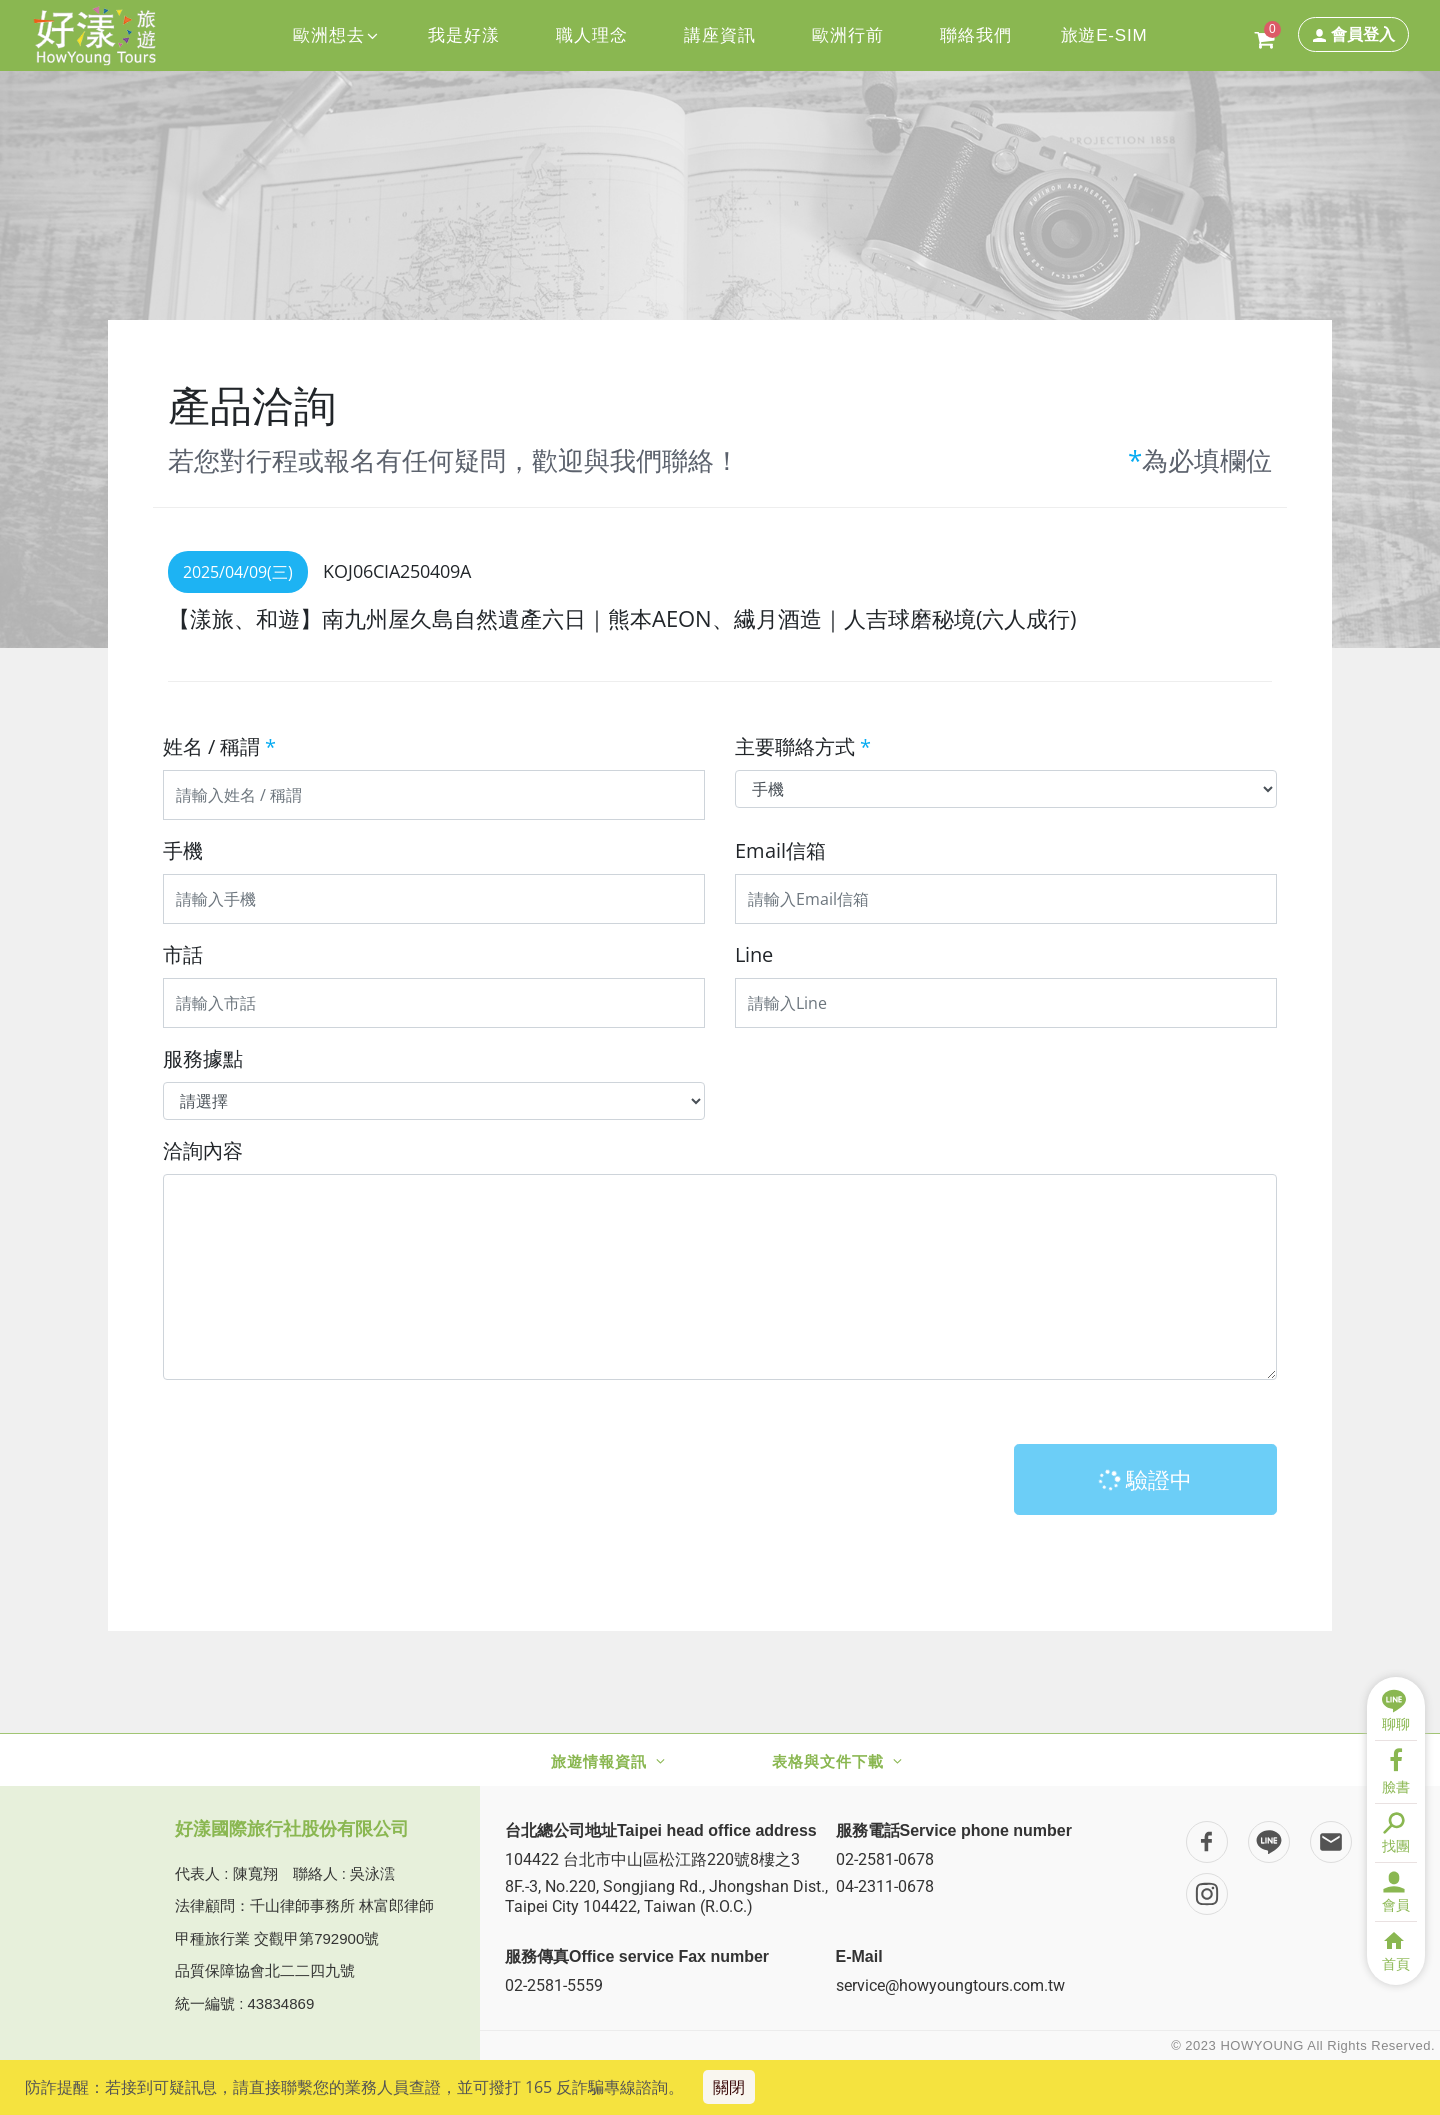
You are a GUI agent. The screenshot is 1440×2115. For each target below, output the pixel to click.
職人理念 (591, 35)
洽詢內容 (203, 1150)
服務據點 (203, 1058)
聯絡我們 (975, 35)
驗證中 (1144, 1479)
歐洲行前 (847, 35)
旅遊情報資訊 (599, 1761)
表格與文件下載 (828, 1761)
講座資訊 (719, 35)
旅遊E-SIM (1104, 35)
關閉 (729, 2087)
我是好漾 (463, 35)
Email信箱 (780, 850)
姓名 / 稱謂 (219, 746)
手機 (183, 850)
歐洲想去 (335, 35)
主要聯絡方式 (803, 746)
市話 (183, 954)
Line (754, 954)
